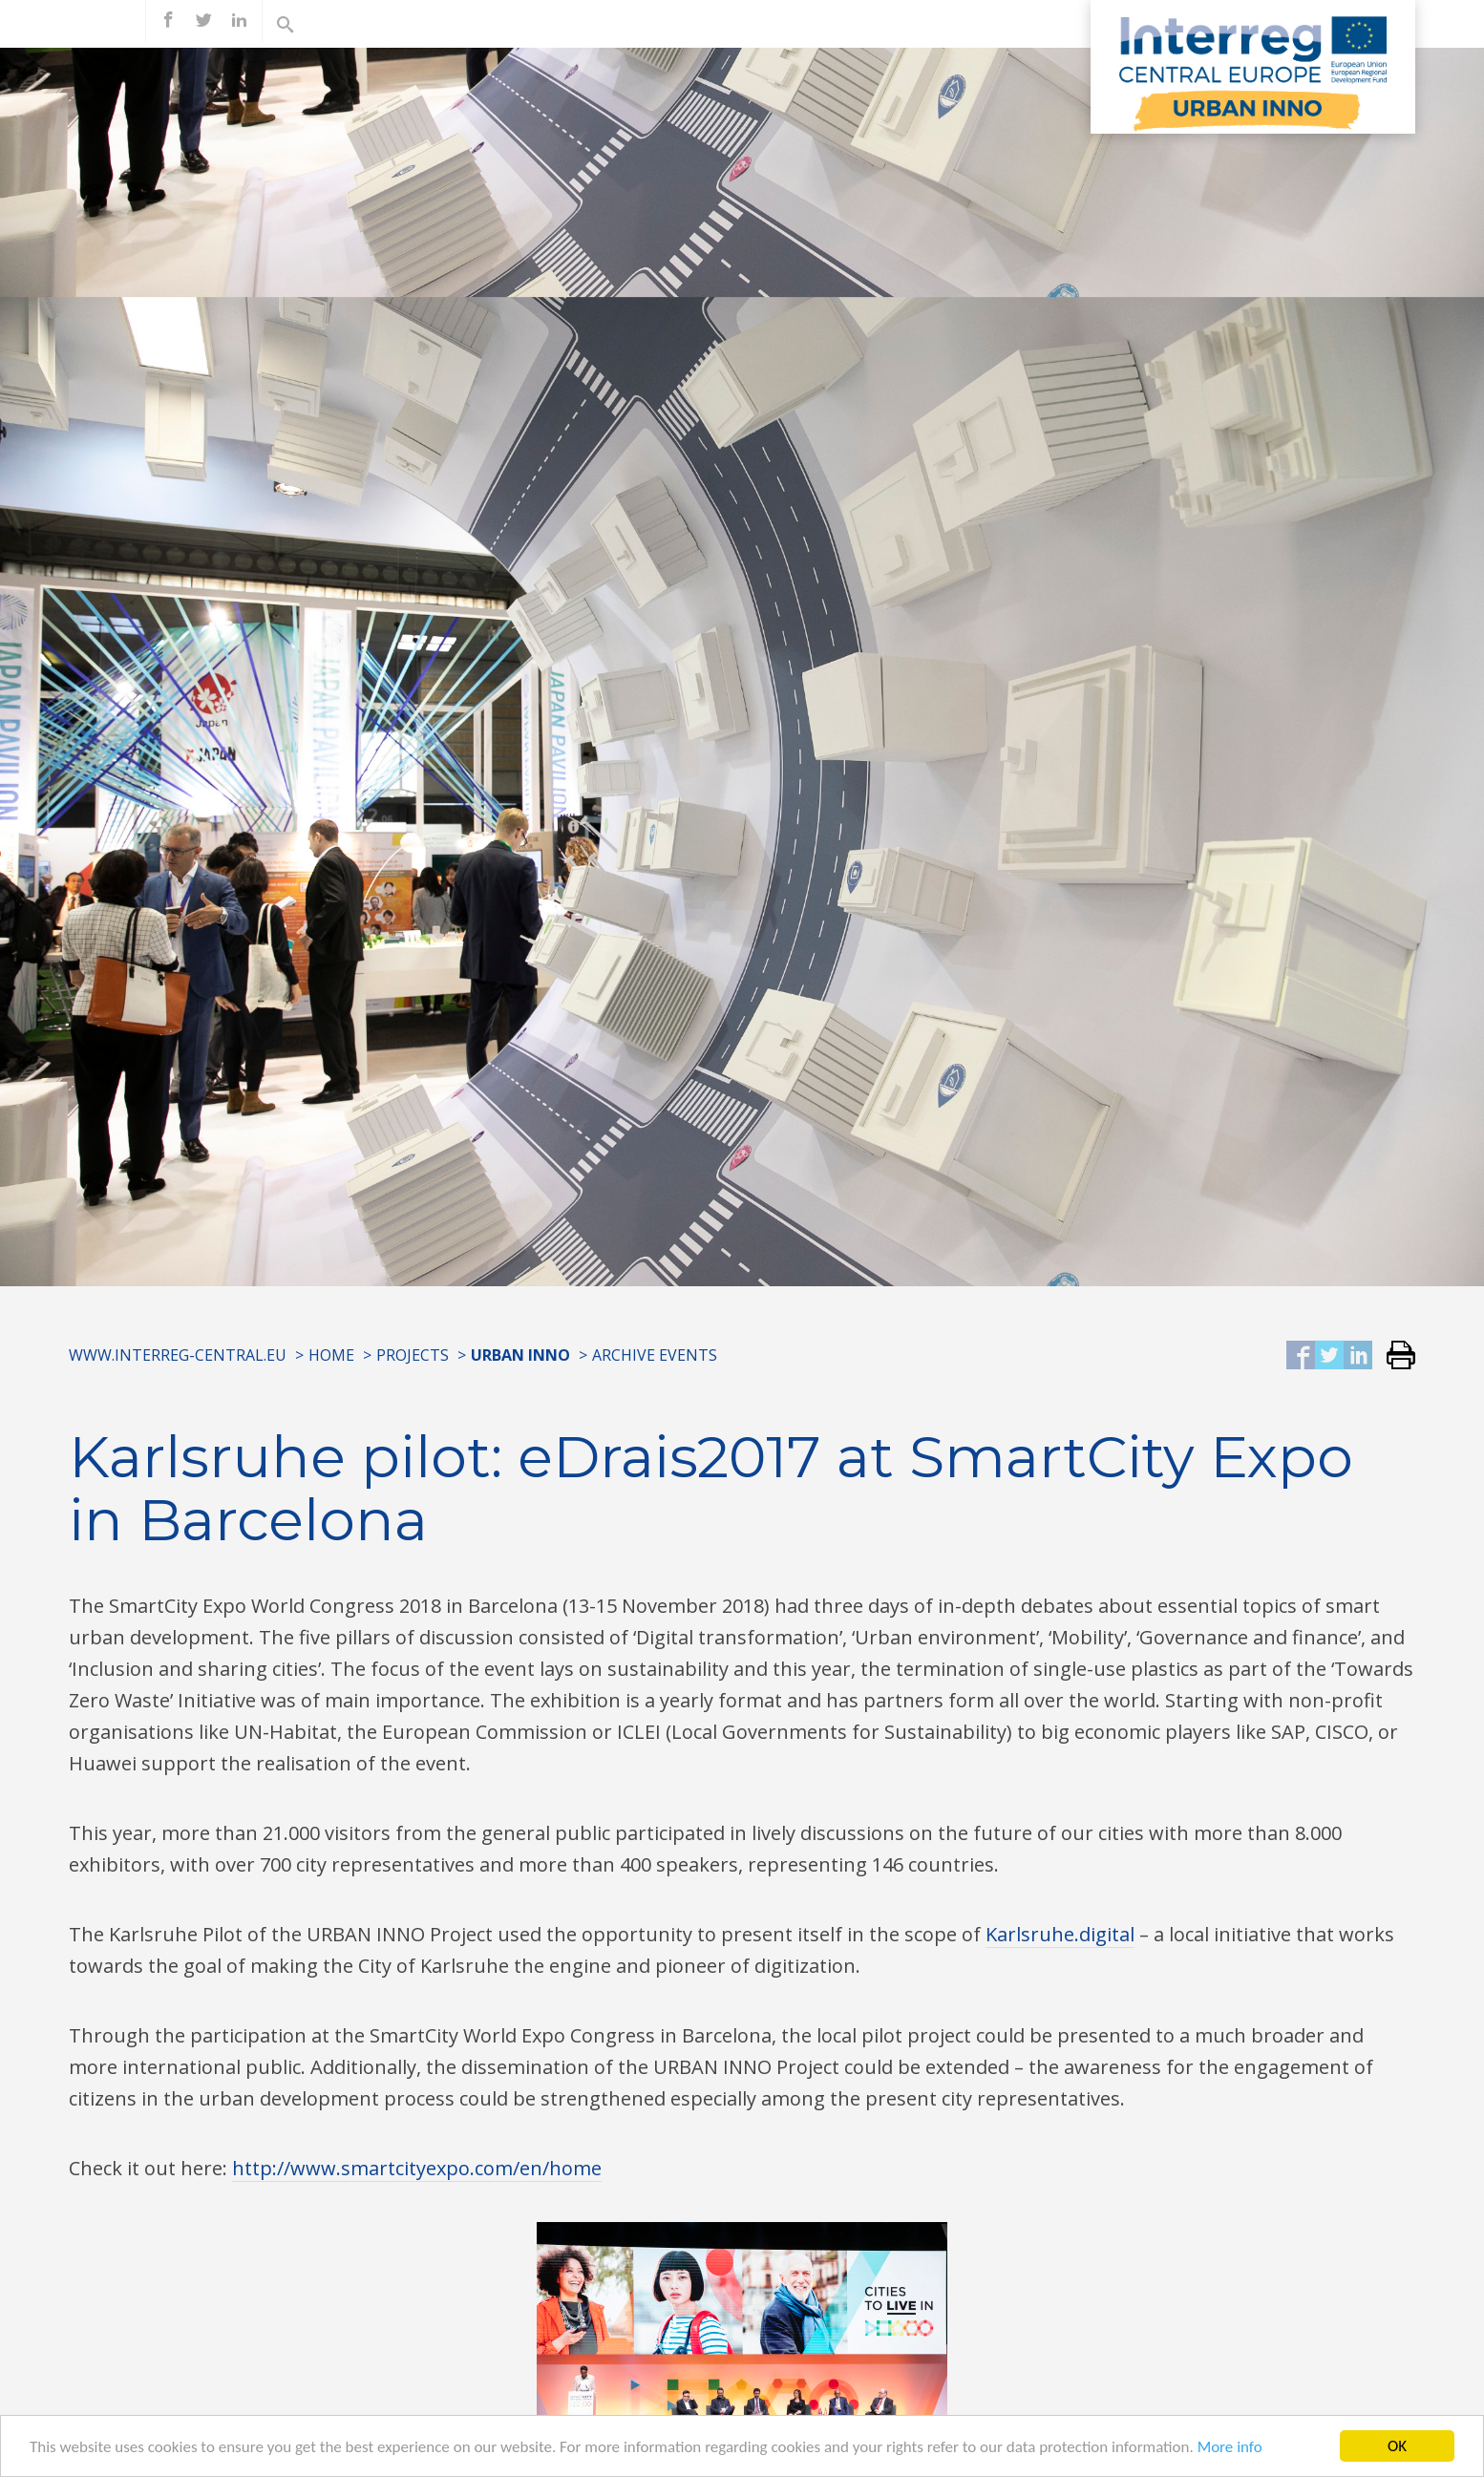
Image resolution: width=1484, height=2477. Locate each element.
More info (1230, 2454)
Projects (412, 1355)
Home (331, 1355)
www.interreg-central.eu (177, 1355)
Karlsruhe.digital (1060, 1934)
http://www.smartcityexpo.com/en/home (417, 2168)
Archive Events (654, 1355)
